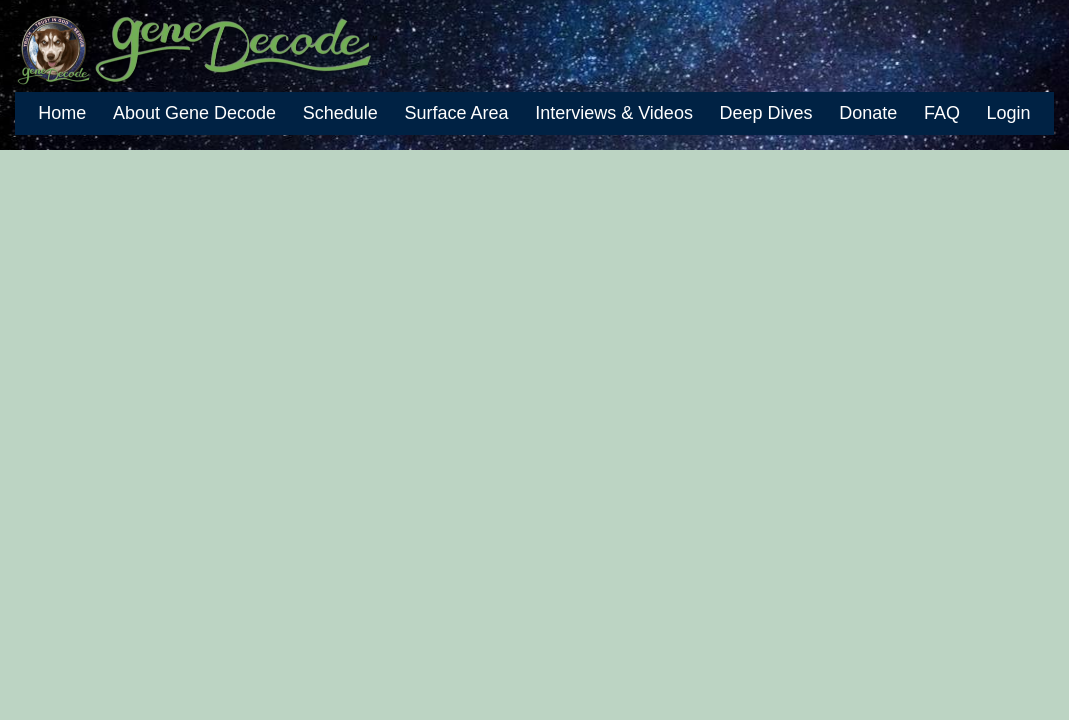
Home (62, 113)
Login (1009, 113)
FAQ (942, 113)
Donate (868, 113)
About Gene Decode (194, 113)
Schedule (340, 113)
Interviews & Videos (614, 113)
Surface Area (456, 113)
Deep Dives (766, 113)
